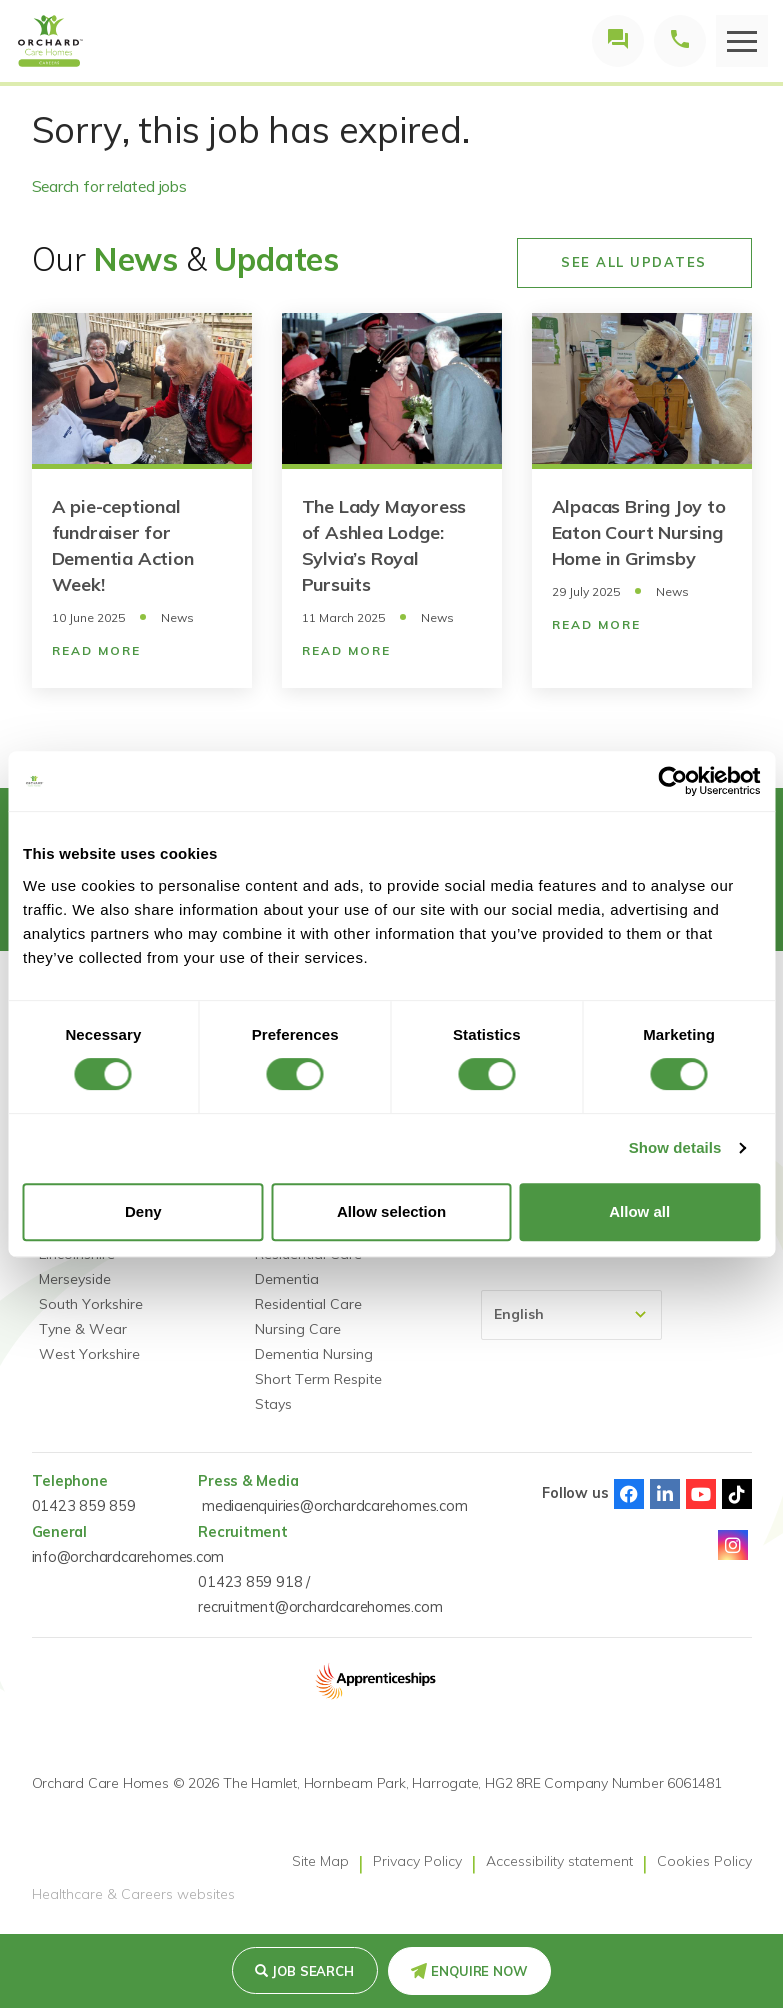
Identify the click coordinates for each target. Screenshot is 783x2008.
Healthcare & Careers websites (133, 1895)
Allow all (639, 1211)
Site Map (320, 1861)
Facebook (629, 1494)
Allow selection (391, 1211)
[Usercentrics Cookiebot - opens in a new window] (672, 781)
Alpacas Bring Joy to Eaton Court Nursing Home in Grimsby (639, 532)
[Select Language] (572, 1315)
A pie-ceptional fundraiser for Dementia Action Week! (123, 545)
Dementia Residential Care (308, 1291)
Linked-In (665, 1494)
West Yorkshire (89, 1354)
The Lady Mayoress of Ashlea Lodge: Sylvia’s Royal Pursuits (384, 545)
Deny (143, 1211)
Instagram (733, 1545)
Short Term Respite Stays (318, 1391)
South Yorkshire (91, 1304)
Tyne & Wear (83, 1329)
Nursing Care (298, 1329)
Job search (313, 1971)
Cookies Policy (704, 1861)
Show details (675, 1147)
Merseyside (75, 1279)
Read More (96, 650)
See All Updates (634, 262)
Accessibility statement (559, 1861)
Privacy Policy (417, 1861)
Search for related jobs (109, 186)
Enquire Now (479, 1971)
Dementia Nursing (314, 1354)
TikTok (737, 1494)
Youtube (701, 1494)
